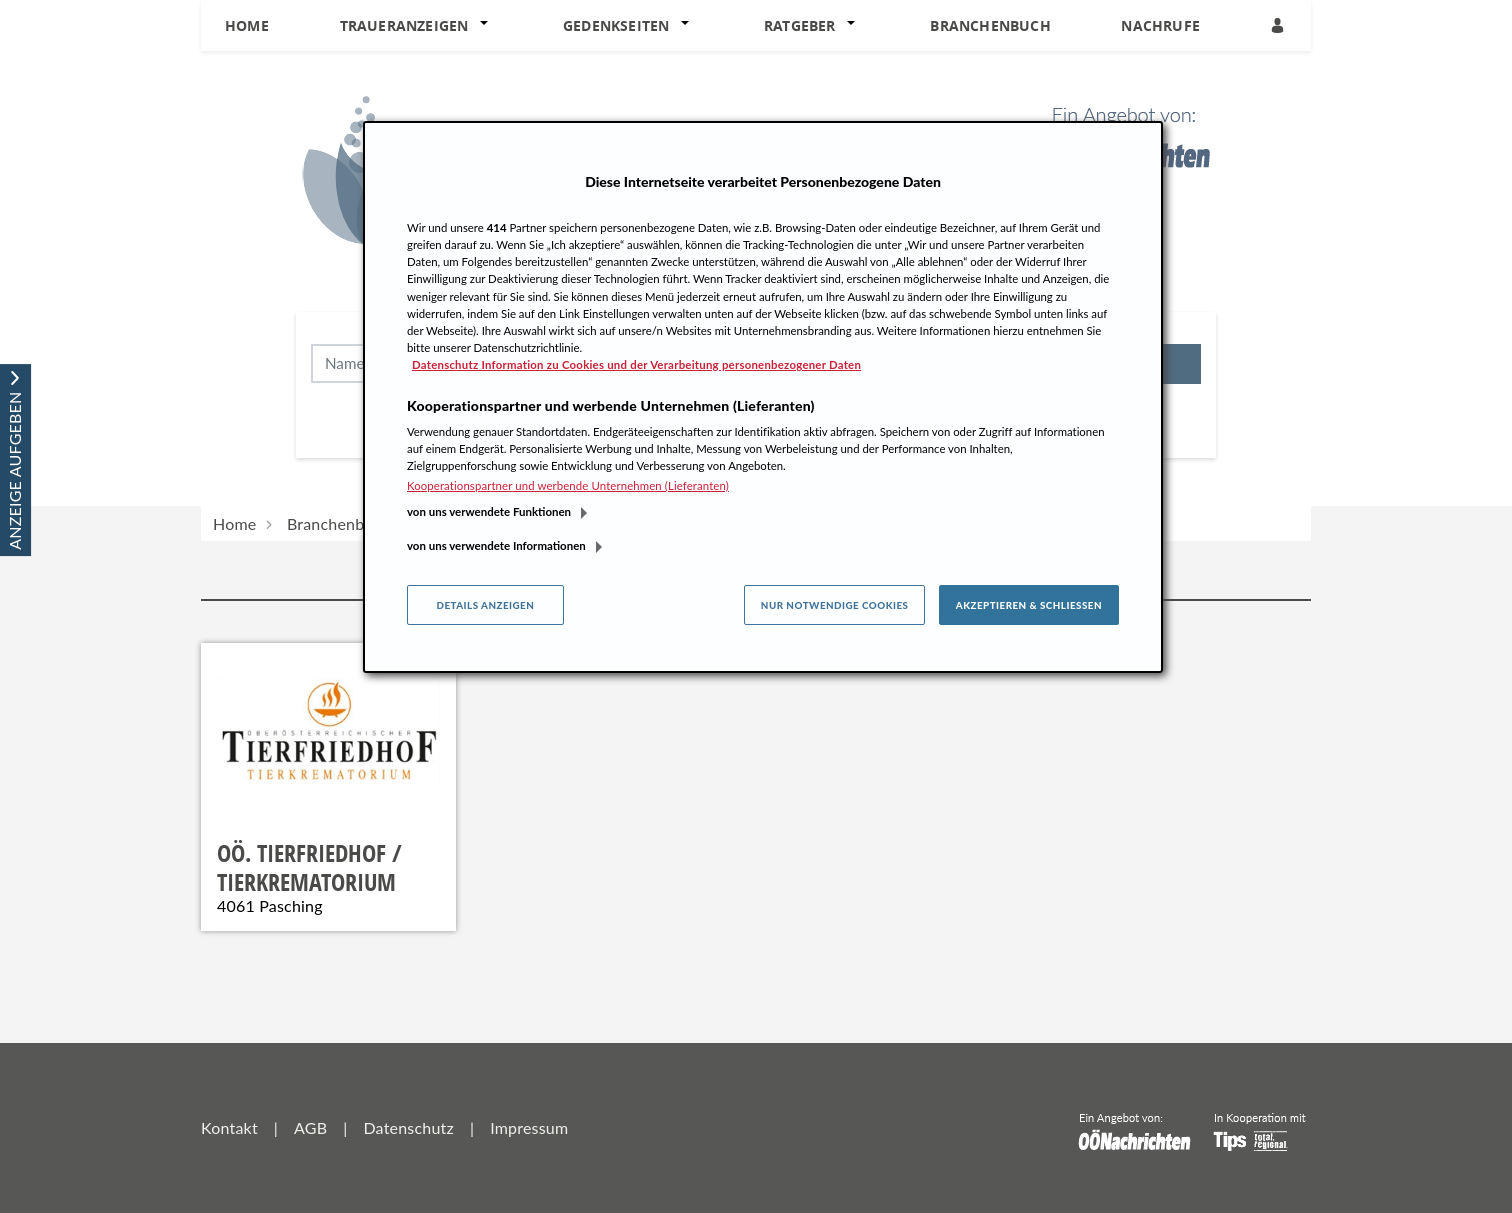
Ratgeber (800, 25)
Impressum (529, 1127)
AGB (310, 1127)
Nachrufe (1160, 25)
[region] (763, 397)
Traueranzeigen (404, 25)
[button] (488, 26)
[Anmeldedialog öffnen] (1279, 25)
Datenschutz (408, 1127)
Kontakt (229, 1127)
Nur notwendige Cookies (835, 605)
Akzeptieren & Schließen (1029, 605)
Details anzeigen (485, 605)
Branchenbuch (990, 25)
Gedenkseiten (616, 25)
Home (247, 25)
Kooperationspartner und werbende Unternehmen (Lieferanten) (568, 485)
